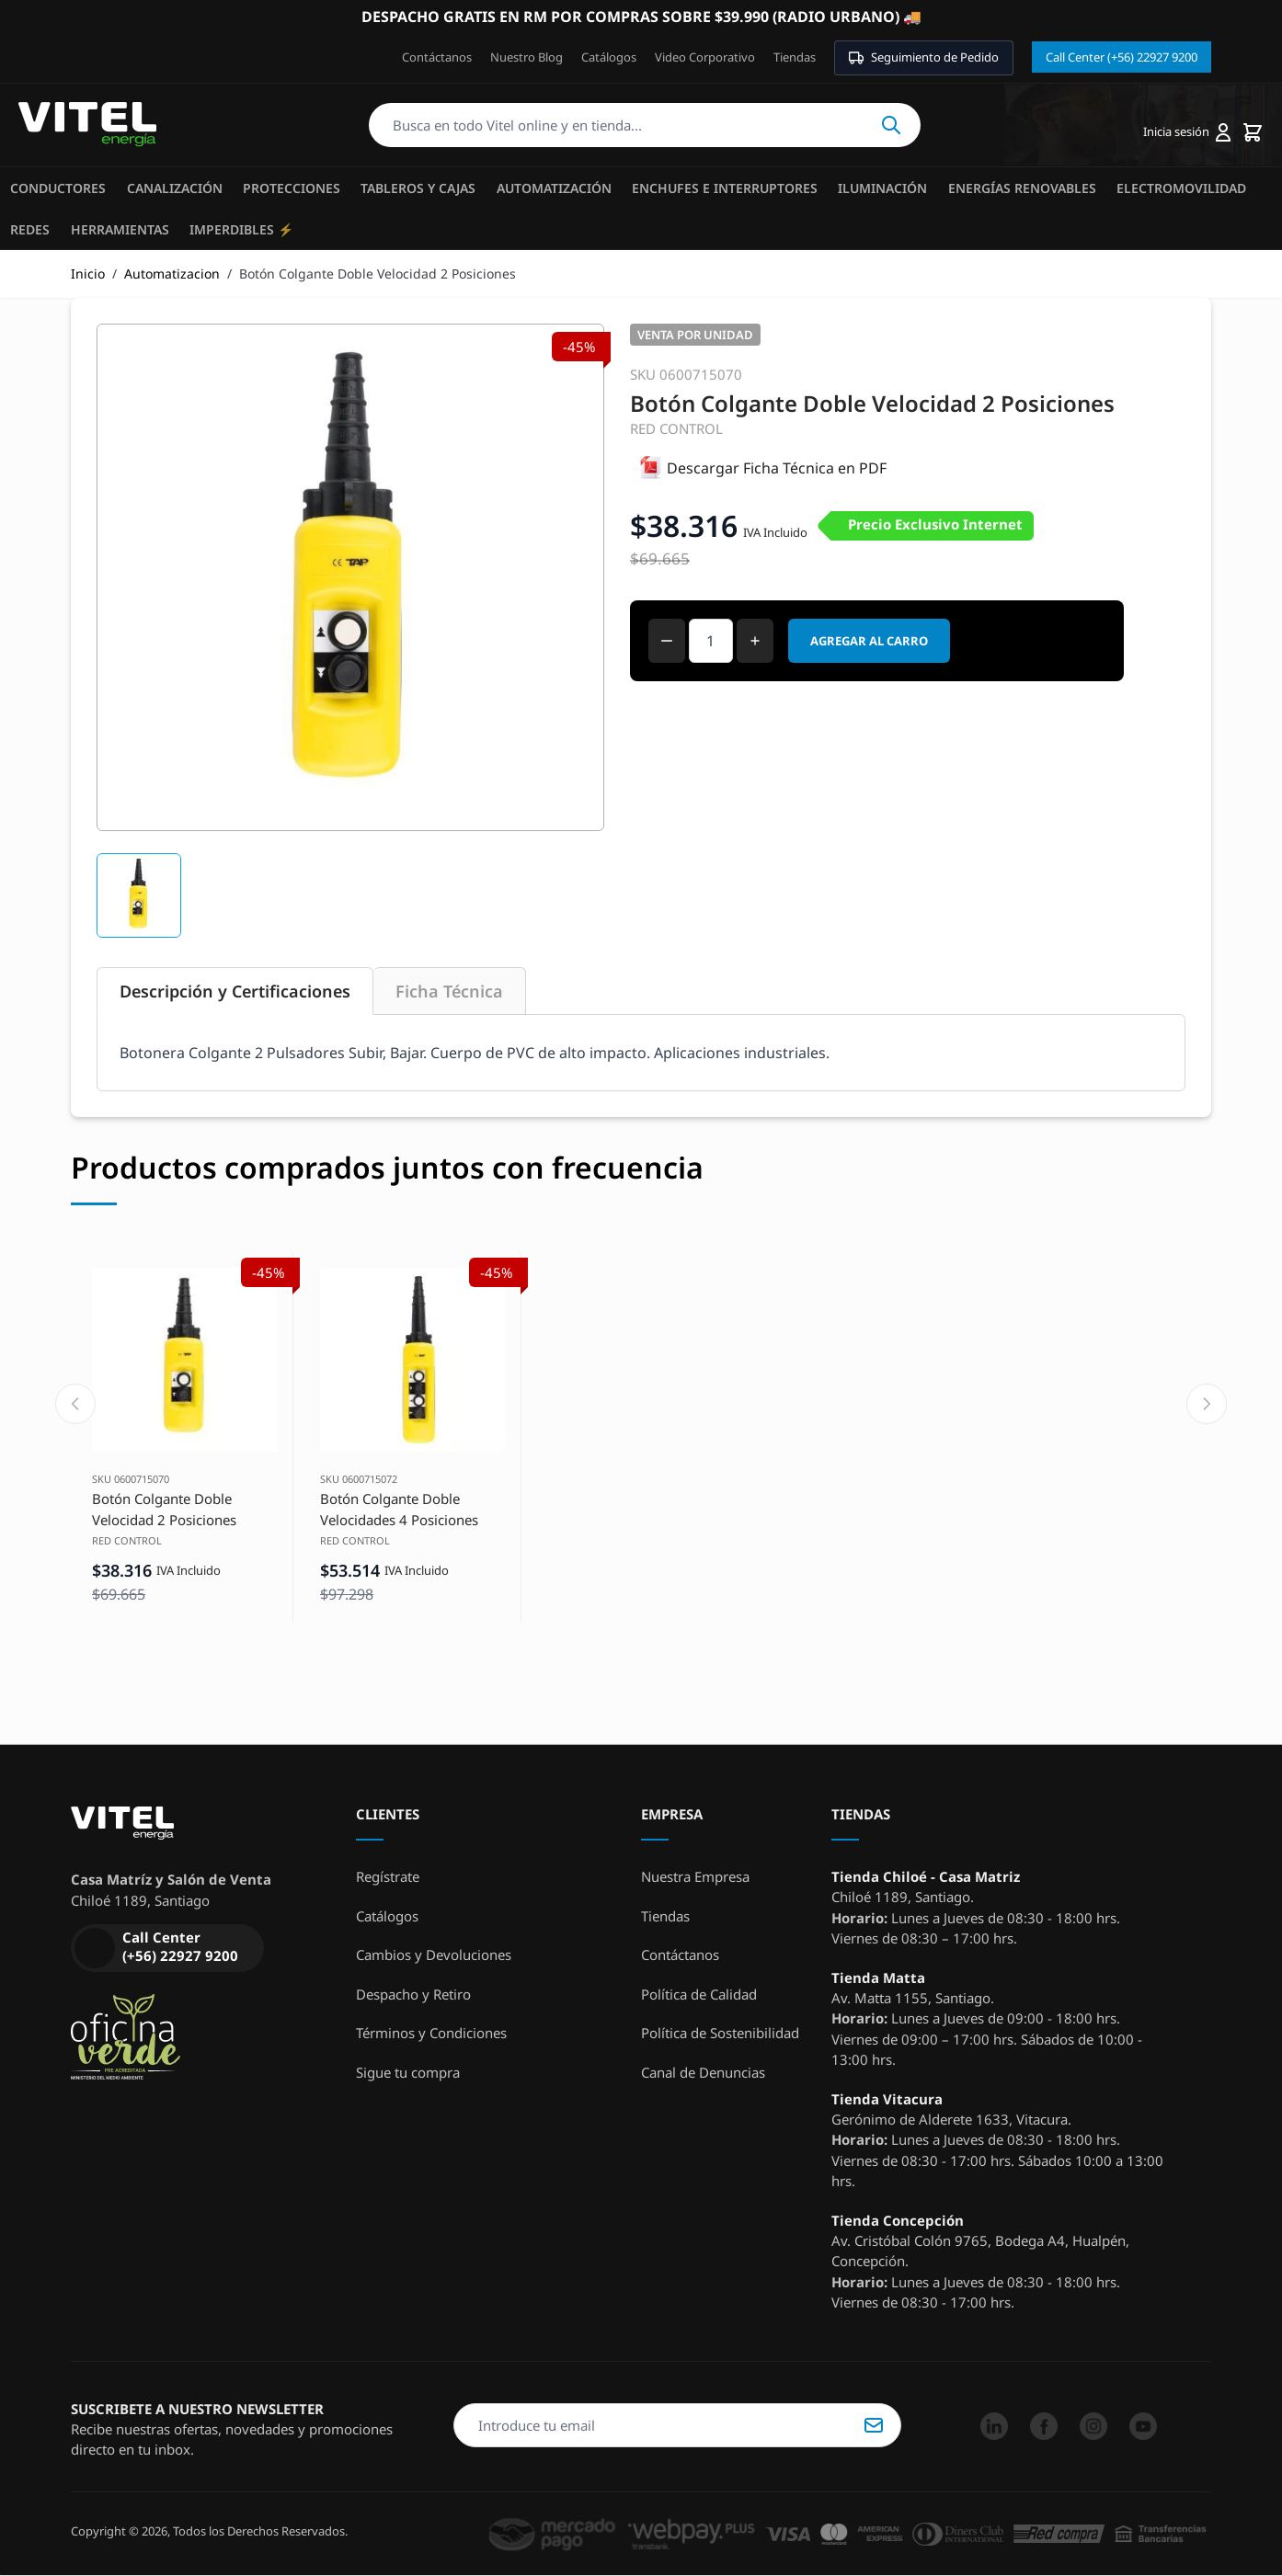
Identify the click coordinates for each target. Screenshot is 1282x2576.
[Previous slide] (75, 1404)
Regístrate (387, 1876)
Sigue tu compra (408, 2072)
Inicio (88, 273)
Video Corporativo (705, 57)
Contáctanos (437, 57)
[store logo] (87, 125)
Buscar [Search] (891, 125)
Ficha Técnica (449, 991)
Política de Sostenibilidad (720, 2032)
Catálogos (608, 57)
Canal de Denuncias (703, 2072)
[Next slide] (1206, 1404)
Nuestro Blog (526, 57)
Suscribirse (874, 2425)
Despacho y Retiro (413, 1994)
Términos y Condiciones (431, 2032)
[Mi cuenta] (1186, 132)
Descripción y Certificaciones (235, 991)
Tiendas (794, 57)
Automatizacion (172, 273)
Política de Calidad (699, 1994)
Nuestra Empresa (695, 1876)
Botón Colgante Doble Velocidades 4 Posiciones (399, 1509)
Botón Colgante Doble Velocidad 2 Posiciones (164, 1509)
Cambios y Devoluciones (433, 1954)
